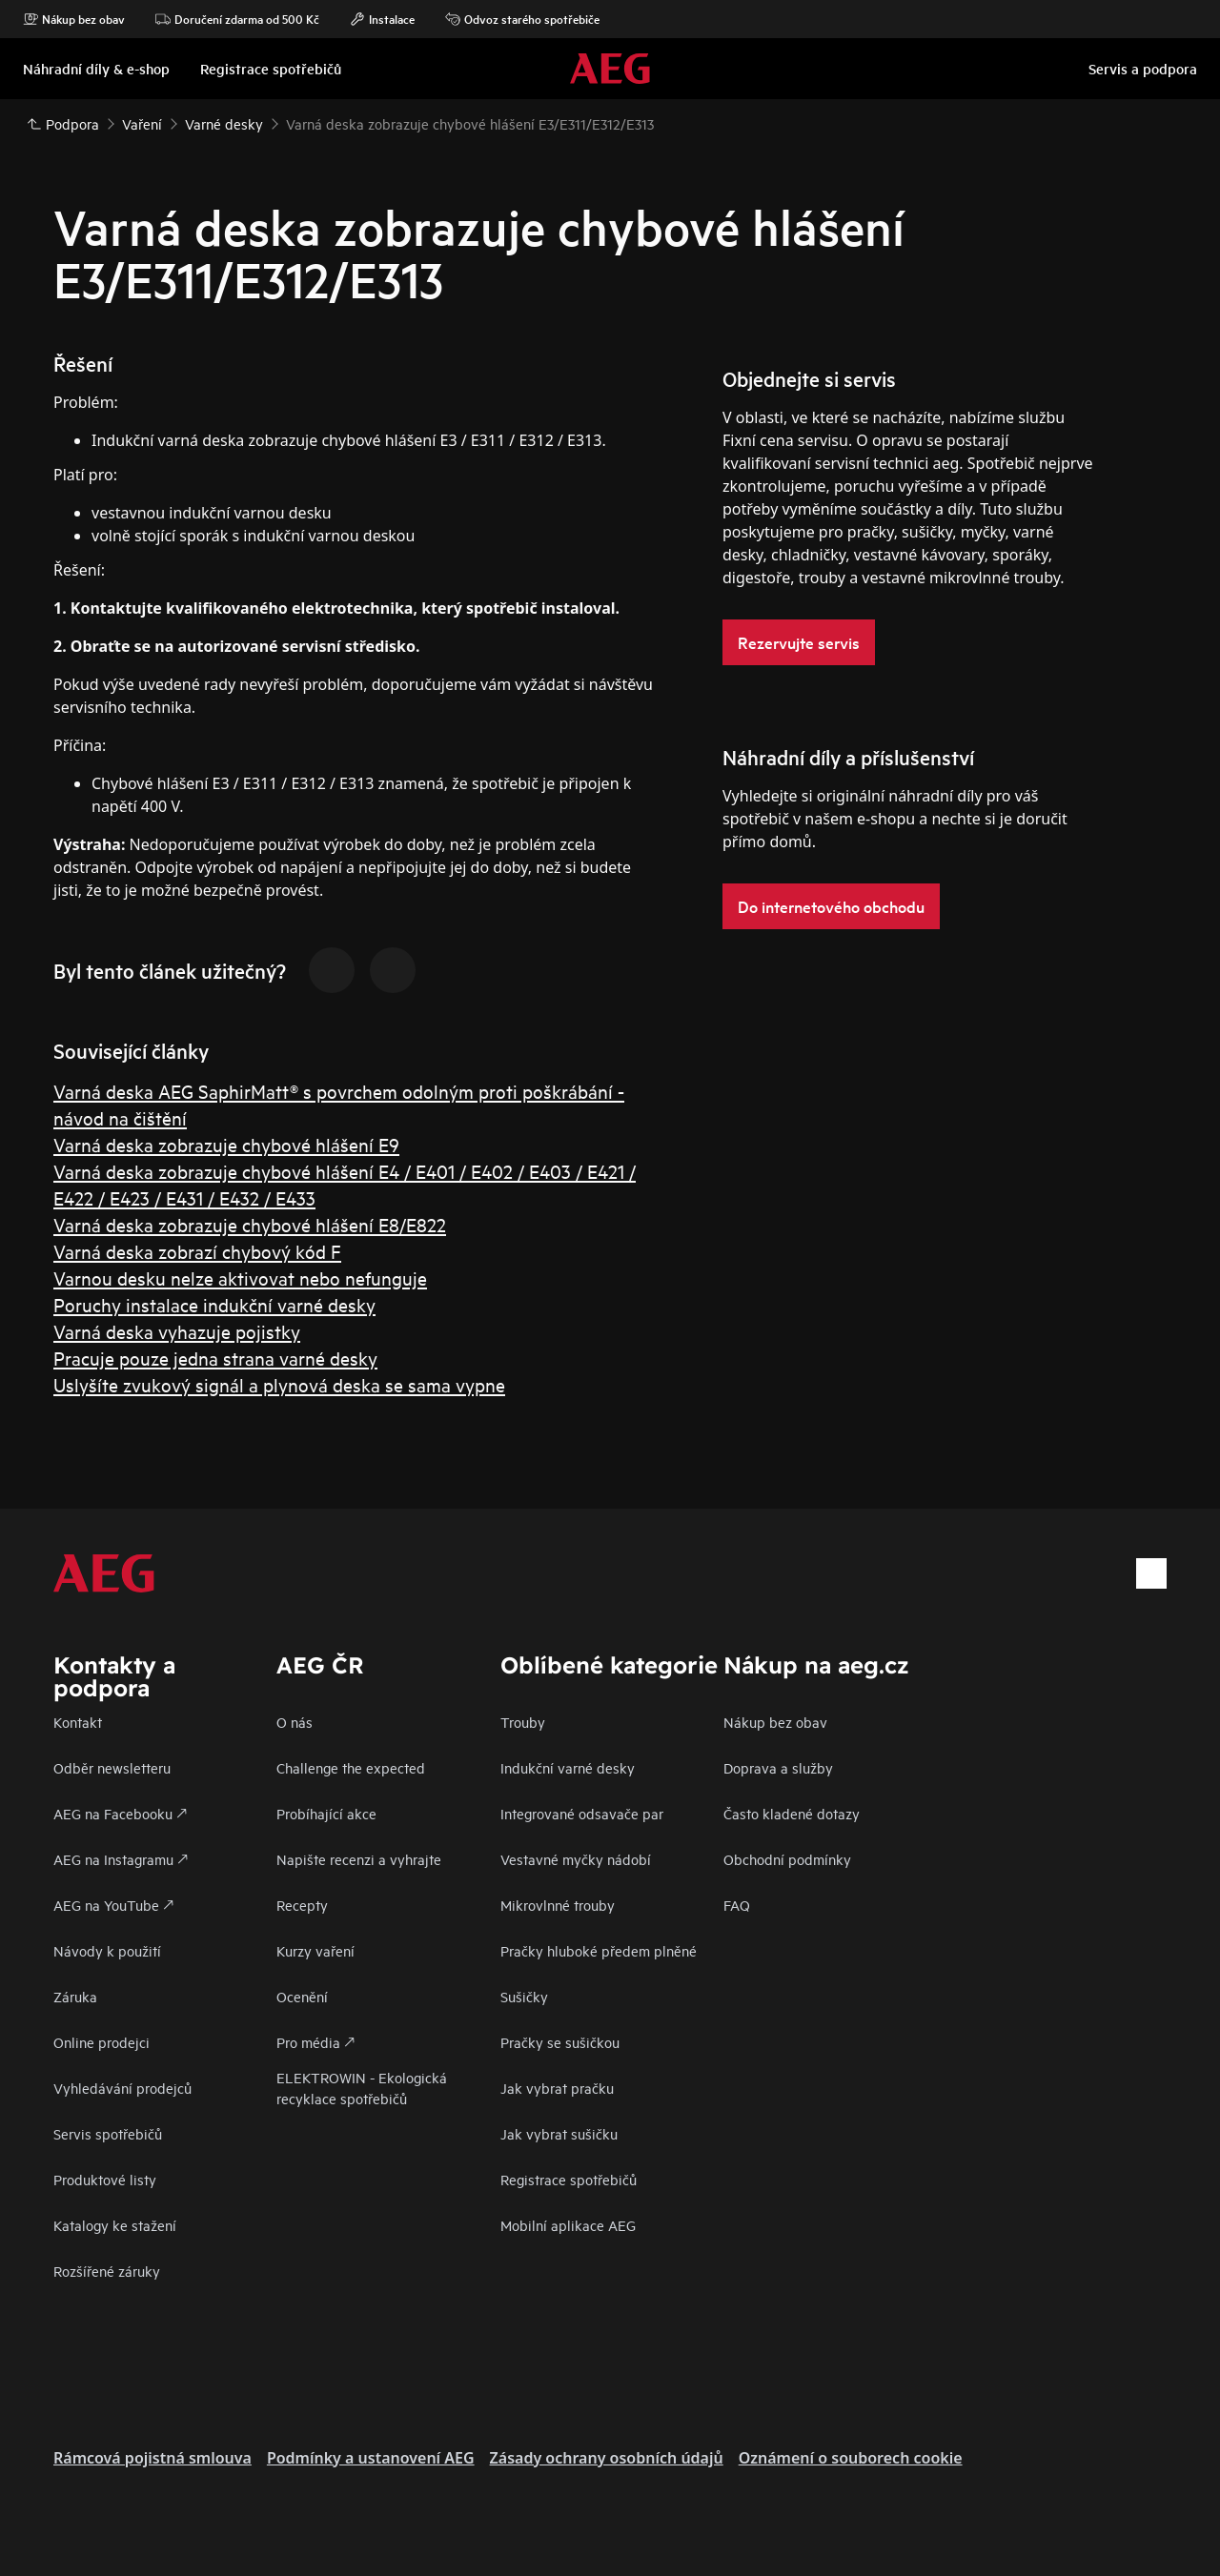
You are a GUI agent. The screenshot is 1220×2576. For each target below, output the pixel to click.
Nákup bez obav (74, 19)
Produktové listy (104, 2179)
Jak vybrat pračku (557, 2088)
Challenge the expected (350, 1767)
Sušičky (524, 1996)
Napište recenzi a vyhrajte (358, 1859)
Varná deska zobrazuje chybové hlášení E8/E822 (249, 1224)
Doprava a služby (778, 1767)
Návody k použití (107, 1950)
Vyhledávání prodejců (122, 2088)
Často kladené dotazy (791, 1813)
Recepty (302, 1905)
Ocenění (302, 1996)
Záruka (75, 1996)
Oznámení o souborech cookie (851, 2457)
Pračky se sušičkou (560, 2042)
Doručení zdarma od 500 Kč (237, 19)
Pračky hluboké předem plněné (598, 1950)
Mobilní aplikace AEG (568, 2225)
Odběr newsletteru (112, 1767)
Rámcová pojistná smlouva (152, 2457)
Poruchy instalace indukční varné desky (214, 1304)
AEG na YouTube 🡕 (113, 1905)
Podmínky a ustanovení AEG (371, 2457)
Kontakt (77, 1722)
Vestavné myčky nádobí (575, 1859)
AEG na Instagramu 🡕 (120, 1859)
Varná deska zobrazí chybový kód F (197, 1251)
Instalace (382, 19)
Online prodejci (101, 2042)
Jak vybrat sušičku (559, 2133)
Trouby (522, 1722)
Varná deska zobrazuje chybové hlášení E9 (226, 1144)
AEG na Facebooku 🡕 (120, 1813)
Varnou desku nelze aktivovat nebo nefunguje (240, 1277)
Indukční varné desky (567, 1767)
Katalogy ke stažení (114, 2225)
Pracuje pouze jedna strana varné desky (215, 1357)
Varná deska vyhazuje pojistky (176, 1331)
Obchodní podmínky (787, 1859)
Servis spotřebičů (107, 2133)
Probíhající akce (326, 1813)
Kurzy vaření (315, 1950)
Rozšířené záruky (106, 2271)
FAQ (736, 1905)
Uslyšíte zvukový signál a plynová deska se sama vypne (279, 1384)
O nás (294, 1722)
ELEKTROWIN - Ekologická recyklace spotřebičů (361, 2087)
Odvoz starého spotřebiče (522, 19)
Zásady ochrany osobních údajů (606, 2457)
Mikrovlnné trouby (557, 1905)
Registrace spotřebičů (568, 2179)
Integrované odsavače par (581, 1813)
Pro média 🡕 (315, 2042)
